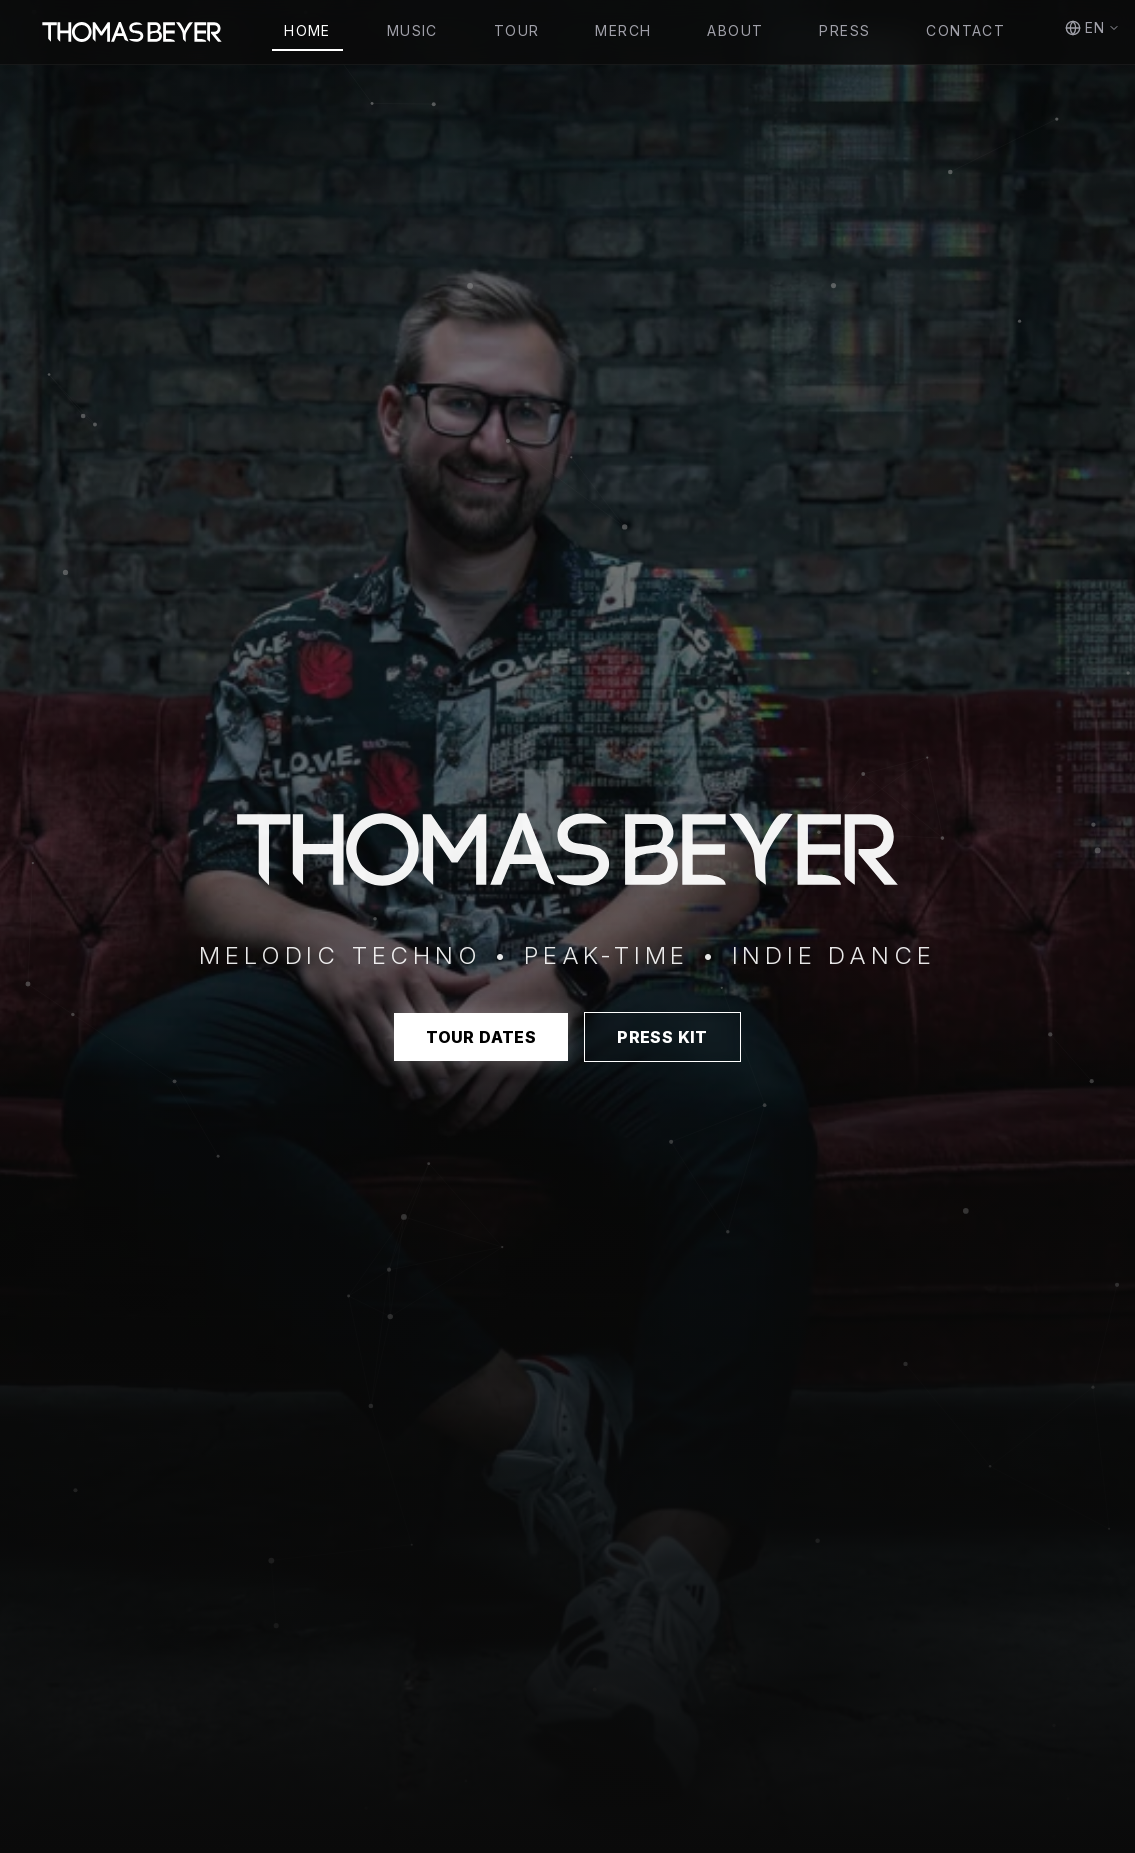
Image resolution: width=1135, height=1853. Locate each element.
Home (307, 30)
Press (844, 30)
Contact (965, 30)
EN (1092, 27)
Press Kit (662, 1037)
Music (412, 30)
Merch (623, 30)
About (735, 30)
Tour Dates (481, 1037)
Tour (517, 30)
